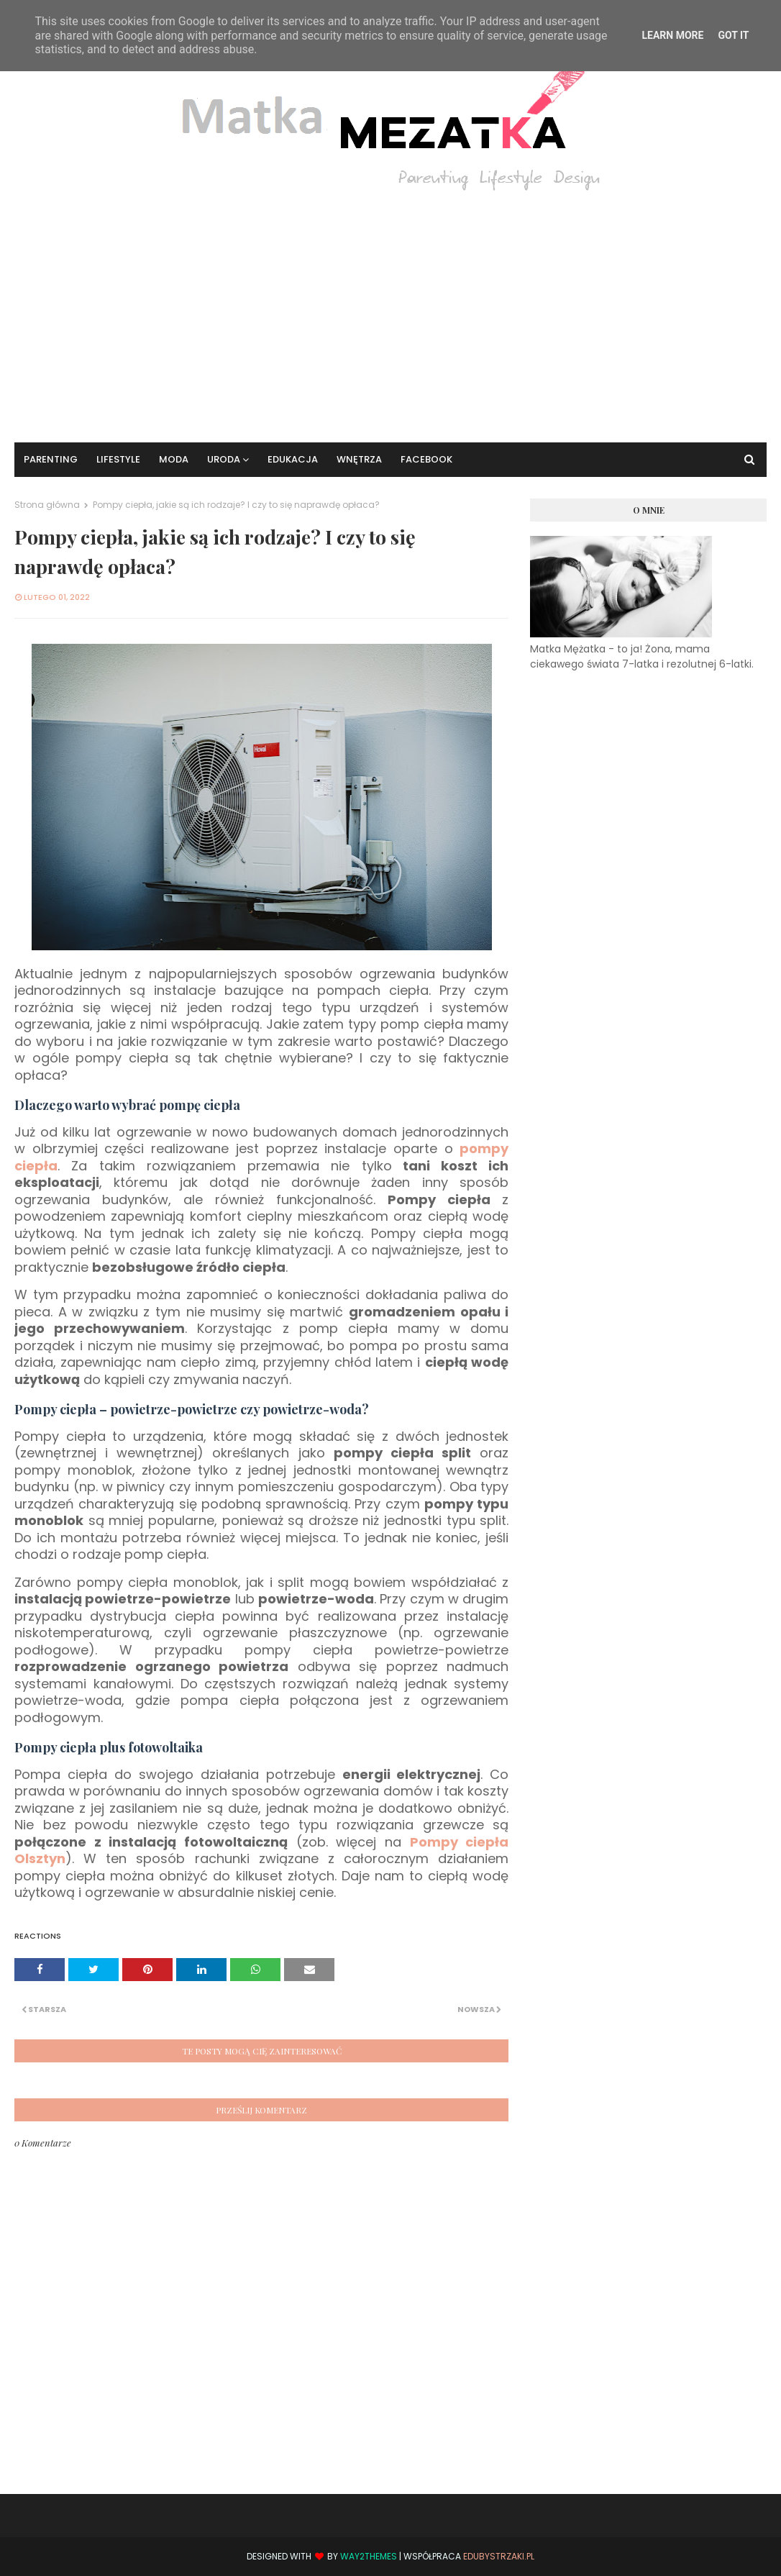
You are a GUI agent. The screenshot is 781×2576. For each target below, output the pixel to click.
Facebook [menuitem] (426, 459)
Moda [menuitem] (173, 459)
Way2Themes (368, 2556)
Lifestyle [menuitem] (118, 459)
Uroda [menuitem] (223, 459)
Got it (733, 35)
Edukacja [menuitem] (293, 459)
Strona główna (47, 505)
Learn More (672, 35)
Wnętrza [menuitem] (359, 459)
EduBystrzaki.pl (498, 2556)
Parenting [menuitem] (51, 459)
